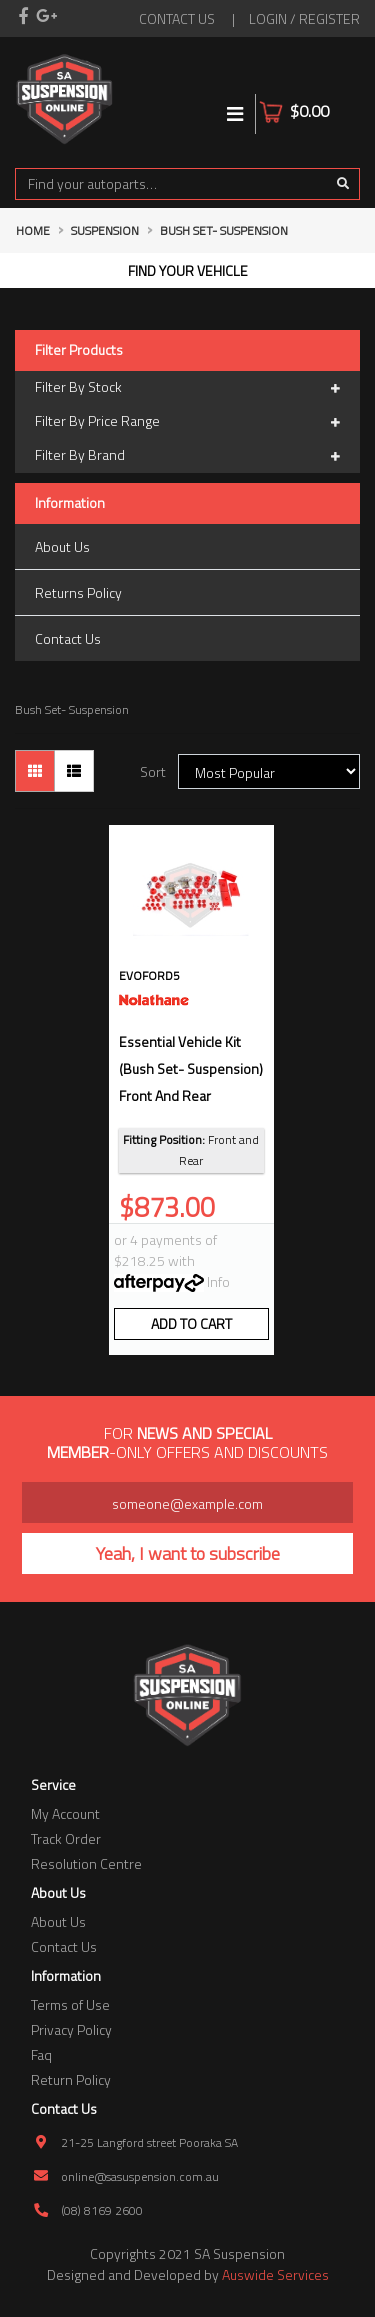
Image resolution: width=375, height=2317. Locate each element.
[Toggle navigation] (235, 114)
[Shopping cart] (347, 99)
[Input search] (171, 184)
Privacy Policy (71, 2029)
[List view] (74, 771)
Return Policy (71, 2079)
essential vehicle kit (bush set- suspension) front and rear (191, 1068)
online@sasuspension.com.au (140, 2176)
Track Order (66, 1838)
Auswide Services (275, 2274)
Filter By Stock (187, 388)
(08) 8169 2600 (102, 2210)
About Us (62, 546)
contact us (177, 18)
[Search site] (343, 184)
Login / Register (304, 18)
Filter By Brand (187, 456)
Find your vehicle (188, 270)
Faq (41, 2054)
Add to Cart (191, 1323)
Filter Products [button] (79, 350)
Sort (153, 771)
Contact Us (68, 638)
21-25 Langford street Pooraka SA (149, 2142)
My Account (65, 1813)
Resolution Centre (86, 1863)
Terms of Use (70, 2004)
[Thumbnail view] (35, 771)
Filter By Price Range (187, 422)
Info (218, 1281)
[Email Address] (187, 1502)
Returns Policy (78, 592)
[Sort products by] (269, 771)
